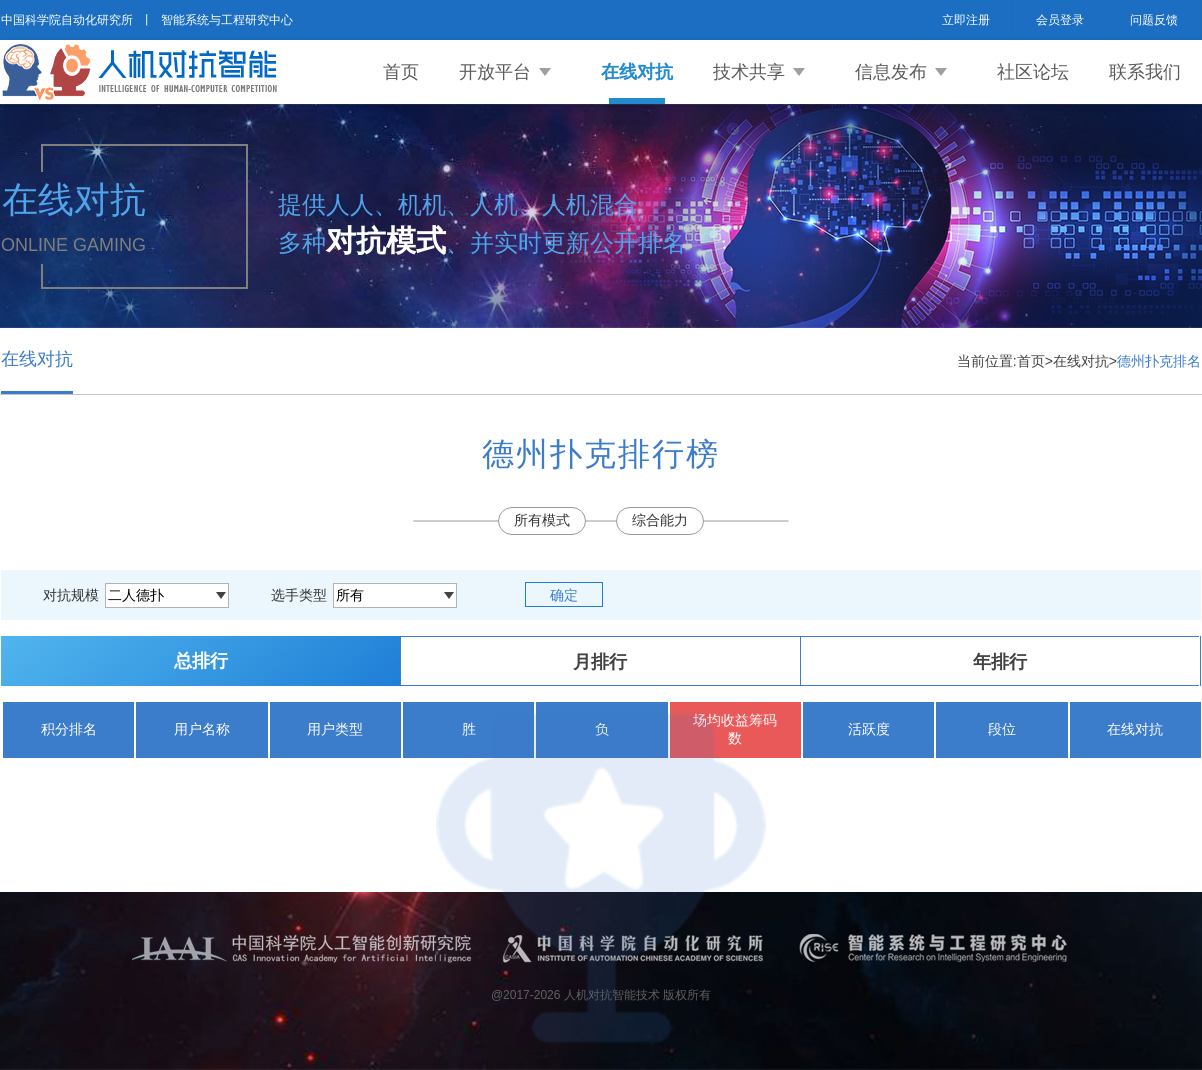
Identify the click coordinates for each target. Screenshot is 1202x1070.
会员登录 (1060, 20)
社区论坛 (1033, 72)
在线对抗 (637, 72)
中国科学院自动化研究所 (67, 20)
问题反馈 (1154, 20)
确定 (564, 595)
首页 (401, 72)
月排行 (600, 662)
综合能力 (660, 520)
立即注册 (966, 20)
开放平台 (495, 72)
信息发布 (891, 72)
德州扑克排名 (1159, 361)
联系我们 (1145, 72)
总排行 (201, 661)
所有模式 (542, 520)
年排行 (1000, 662)
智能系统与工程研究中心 (227, 20)
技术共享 (749, 72)
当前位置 (985, 361)
